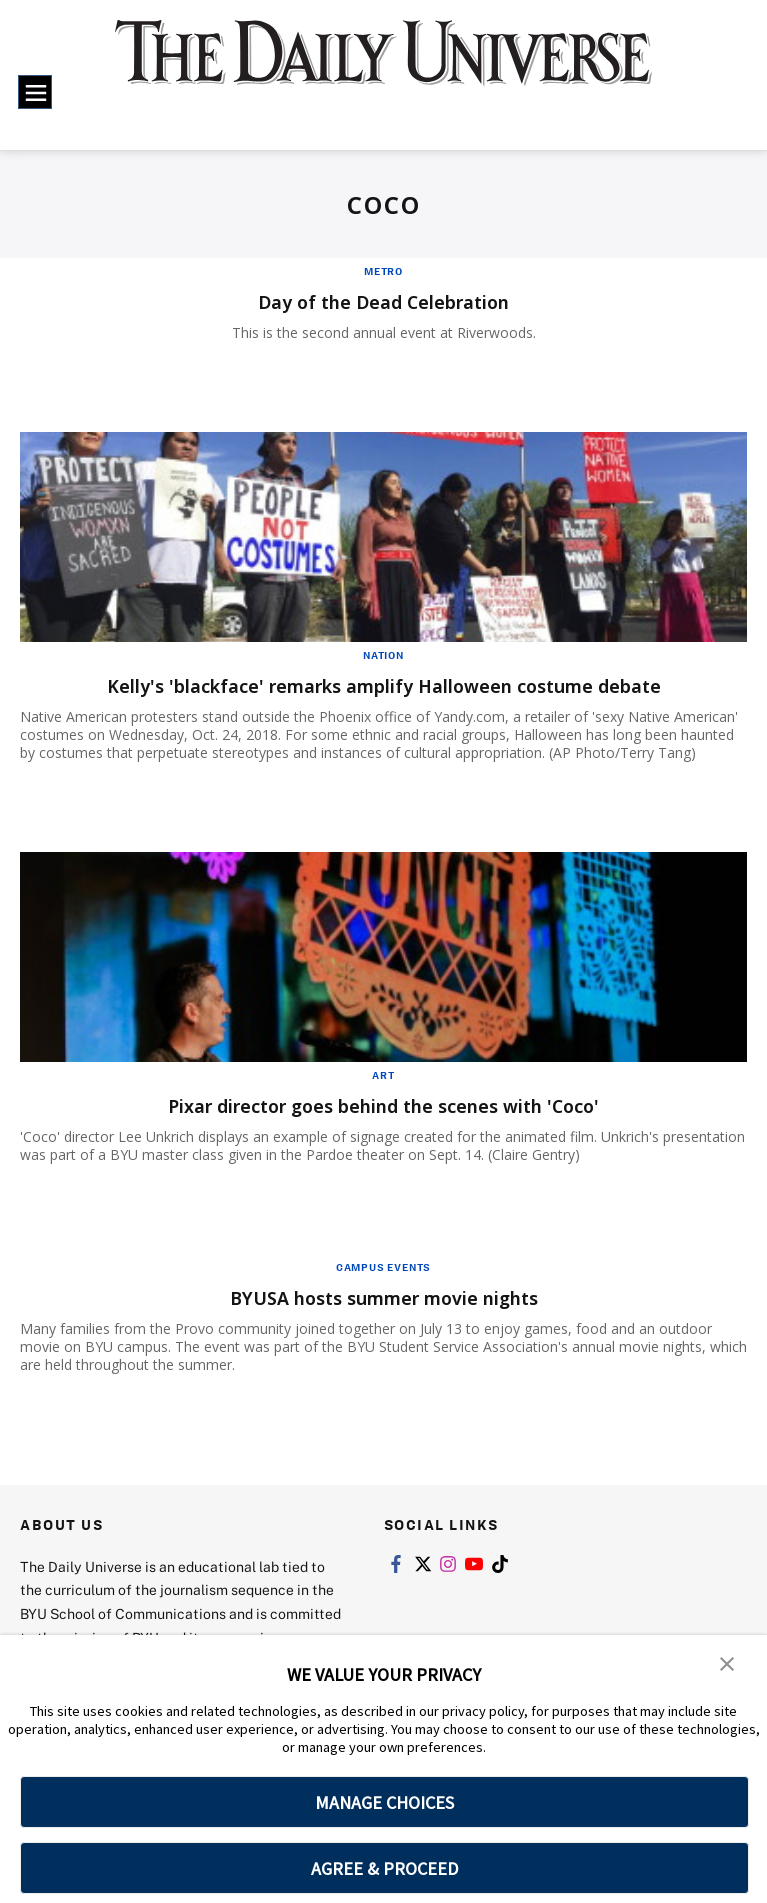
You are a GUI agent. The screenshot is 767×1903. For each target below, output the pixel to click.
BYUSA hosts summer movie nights (383, 1297)
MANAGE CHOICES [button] (384, 1802)
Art (383, 1075)
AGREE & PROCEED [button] (384, 1868)
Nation (383, 655)
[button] (727, 1664)
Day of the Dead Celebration (384, 301)
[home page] (383, 66)
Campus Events (383, 1267)
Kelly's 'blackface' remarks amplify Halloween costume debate (383, 685)
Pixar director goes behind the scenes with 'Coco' (384, 1105)
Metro (383, 271)
